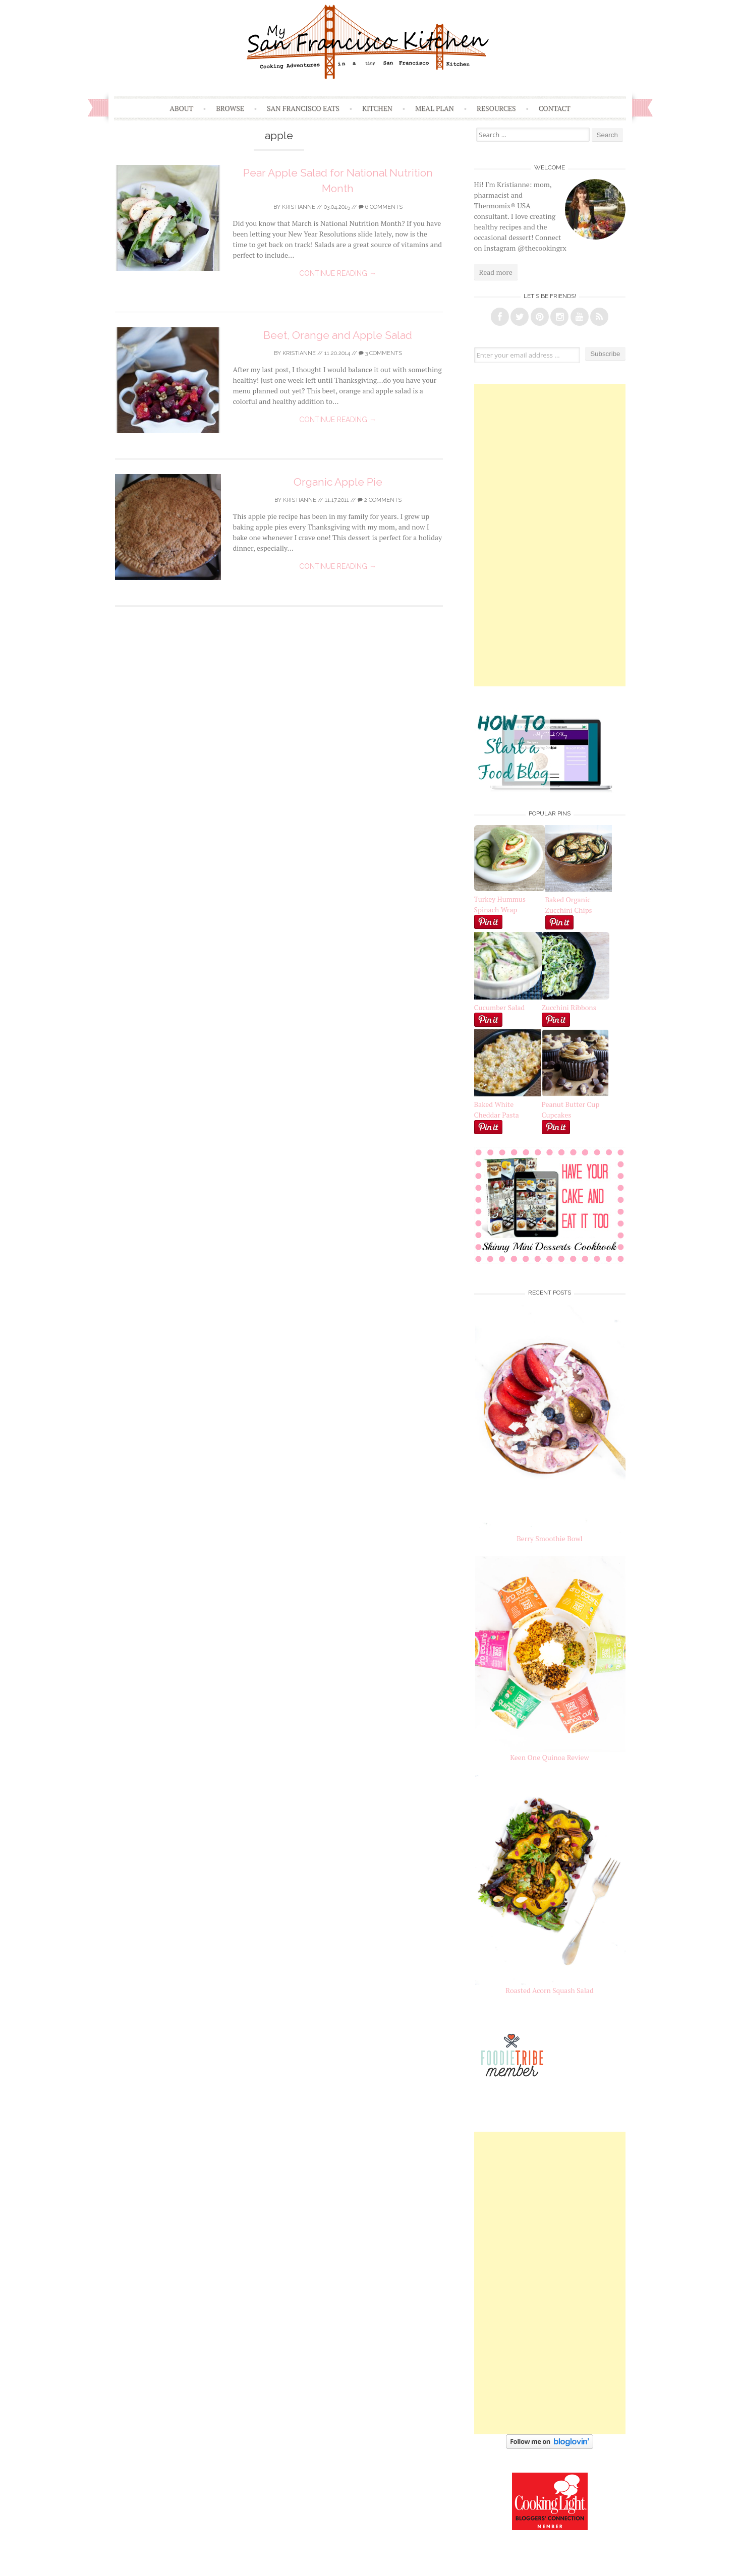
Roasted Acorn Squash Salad (549, 1990)
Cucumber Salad (499, 1007)
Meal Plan (434, 108)
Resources (496, 108)
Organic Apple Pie (338, 482)
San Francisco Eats (303, 108)
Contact (555, 108)
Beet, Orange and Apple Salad (337, 335)
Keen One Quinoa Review (549, 1757)
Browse (230, 108)
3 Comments (380, 353)
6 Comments (381, 207)
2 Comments (380, 500)
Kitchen (377, 108)
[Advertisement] (549, 535)
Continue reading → (337, 273)
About (181, 108)
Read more (496, 272)
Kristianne (298, 207)
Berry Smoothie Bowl (550, 1538)
